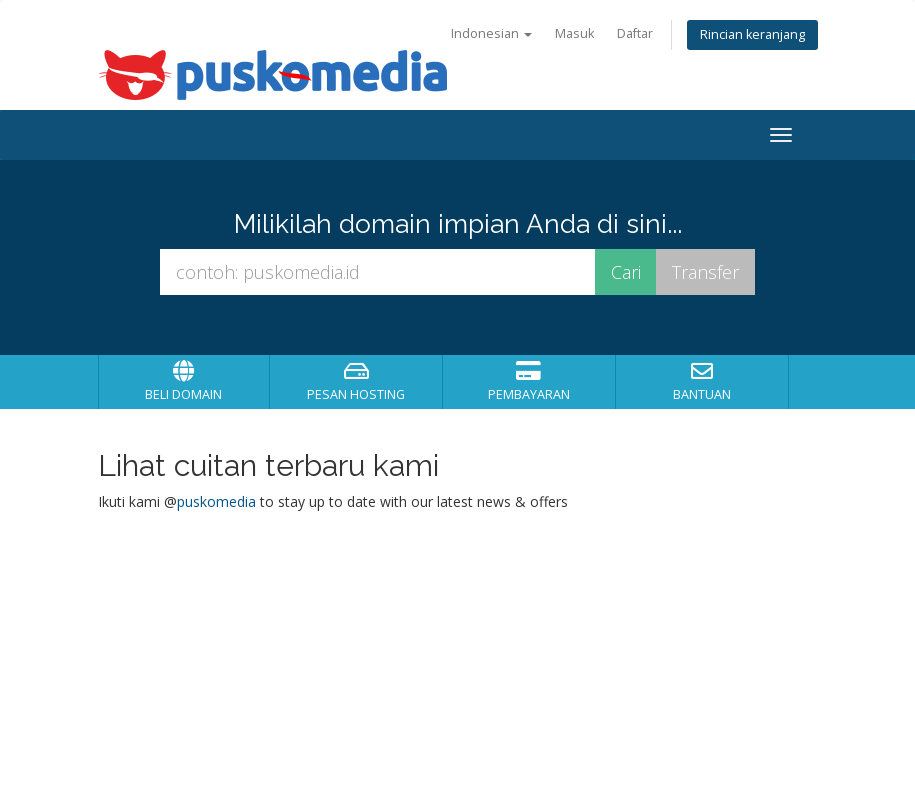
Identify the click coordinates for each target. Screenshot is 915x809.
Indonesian (491, 33)
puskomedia (216, 501)
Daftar (635, 33)
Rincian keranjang (752, 34)
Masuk (574, 33)
